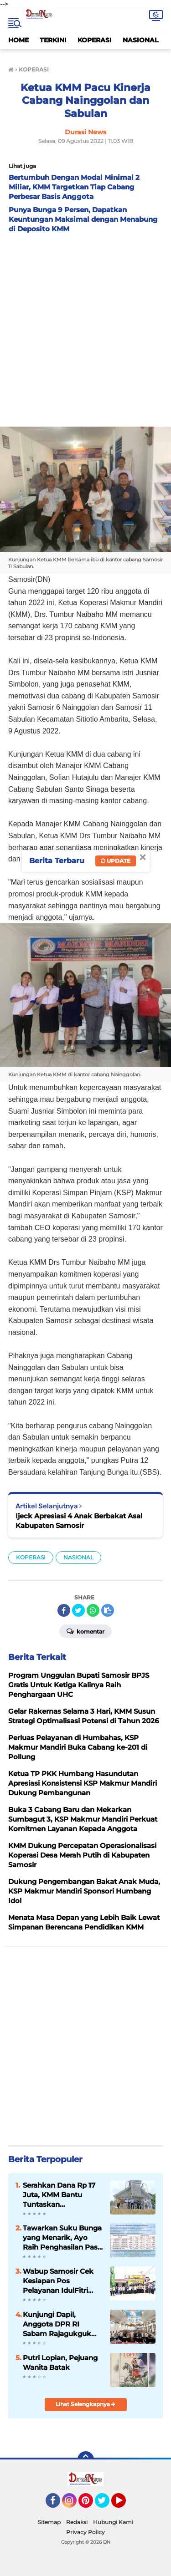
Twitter (106, 2504)
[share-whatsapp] (93, 1610)
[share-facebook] (63, 1610)
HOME (18, 40)
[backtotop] (86, 2459)
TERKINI (53, 40)
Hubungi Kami (113, 2522)
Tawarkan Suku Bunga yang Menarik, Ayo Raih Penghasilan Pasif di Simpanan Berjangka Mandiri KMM (62, 2238)
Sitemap (49, 2522)
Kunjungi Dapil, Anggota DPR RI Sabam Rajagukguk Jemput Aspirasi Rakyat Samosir (57, 2324)
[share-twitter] (78, 1610)
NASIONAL (140, 40)
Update (115, 860)
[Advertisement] (85, 327)
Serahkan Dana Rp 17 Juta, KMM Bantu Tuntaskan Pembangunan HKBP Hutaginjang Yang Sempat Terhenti (60, 2195)
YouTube (125, 2504)
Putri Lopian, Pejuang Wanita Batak (60, 2362)
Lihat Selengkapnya (85, 2404)
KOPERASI (95, 40)
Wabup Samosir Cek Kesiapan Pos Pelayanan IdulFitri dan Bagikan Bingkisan (58, 2281)
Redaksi (77, 2522)
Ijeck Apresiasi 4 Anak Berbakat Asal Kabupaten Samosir (79, 1521)
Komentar (85, 1630)
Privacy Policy (85, 2532)
